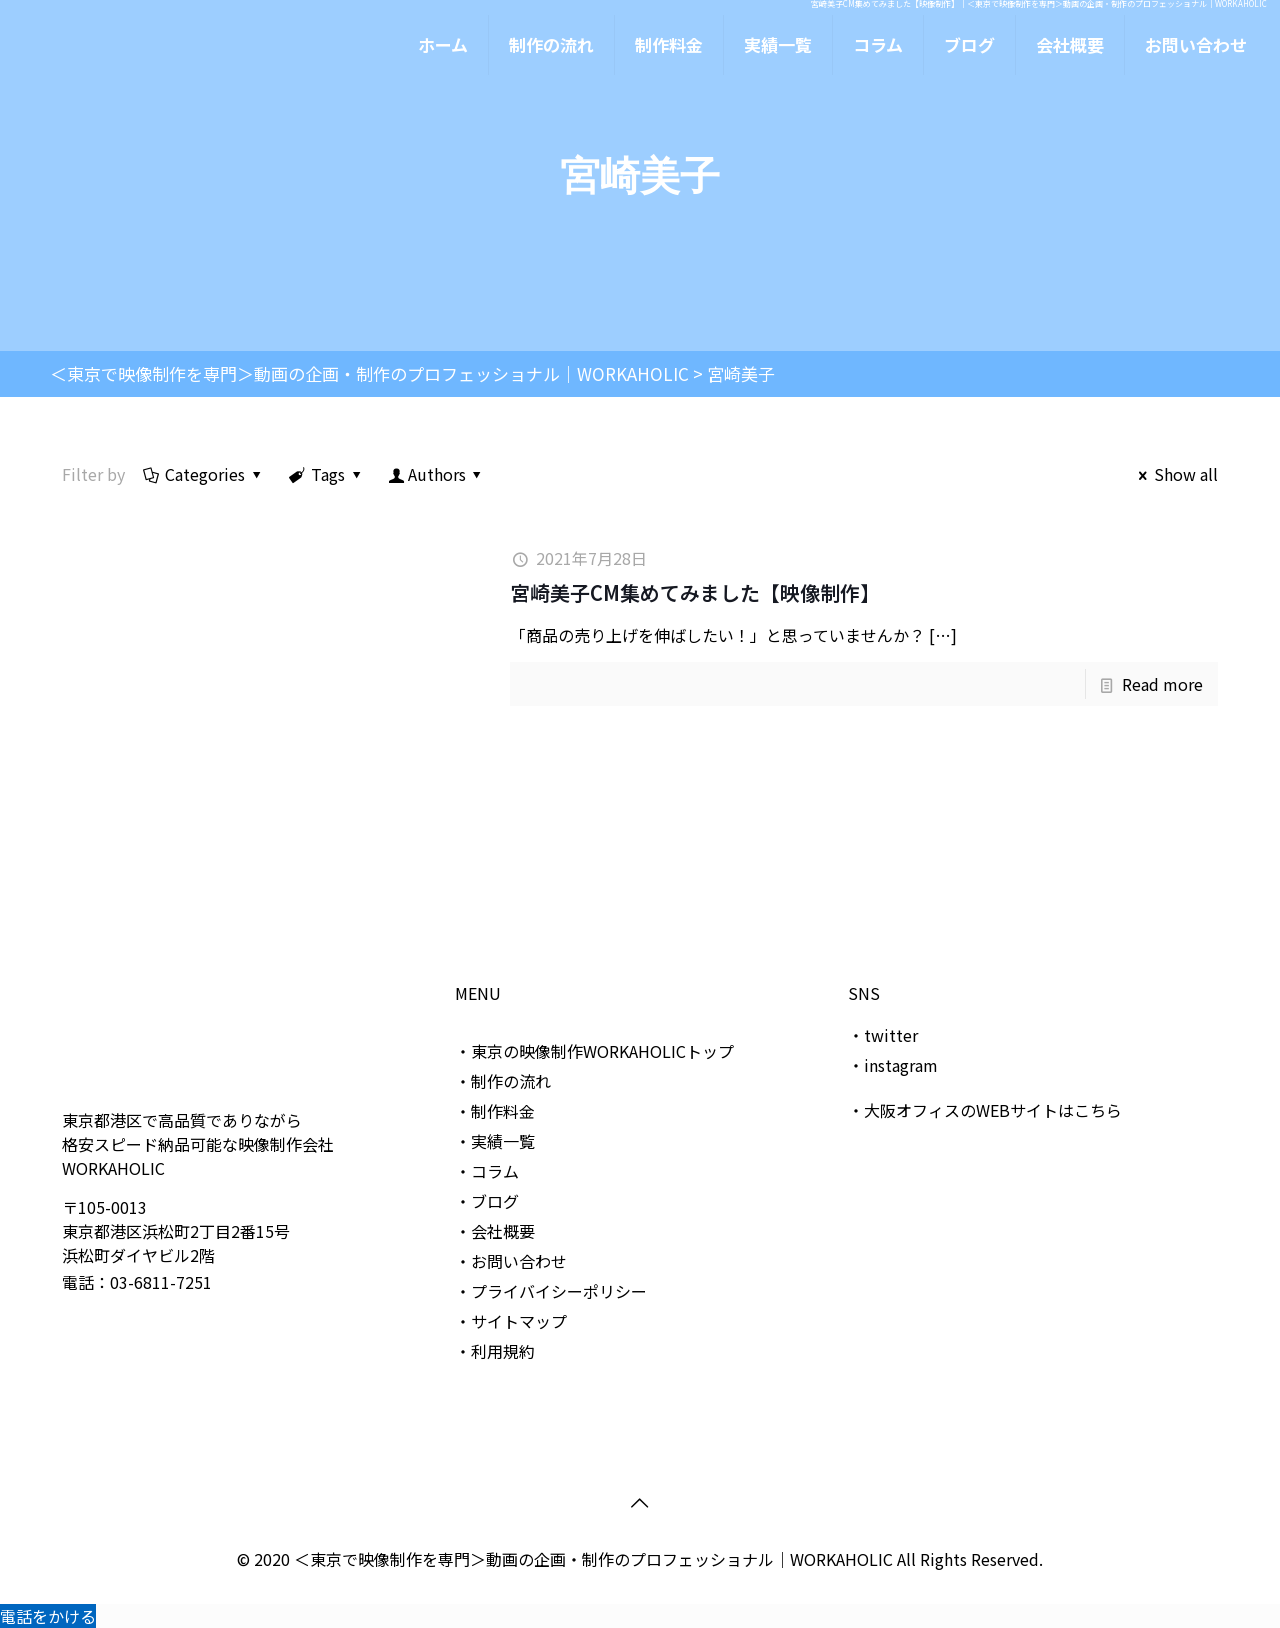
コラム (495, 1171)
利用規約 (503, 1351)
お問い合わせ (519, 1261)
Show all (1175, 474)
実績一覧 (503, 1141)
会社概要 (503, 1231)
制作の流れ (511, 1081)
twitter (891, 1035)
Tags (327, 474)
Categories (204, 474)
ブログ (495, 1201)
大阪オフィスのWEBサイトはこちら (993, 1110)
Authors (436, 474)
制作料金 (503, 1111)
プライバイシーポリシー (559, 1291)
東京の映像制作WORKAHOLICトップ (602, 1051)
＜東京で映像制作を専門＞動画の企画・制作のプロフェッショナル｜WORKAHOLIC (595, 1559)
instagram (901, 1065)
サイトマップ (519, 1321)
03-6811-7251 (161, 1282)
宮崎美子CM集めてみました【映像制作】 (695, 592)
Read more (1162, 684)
